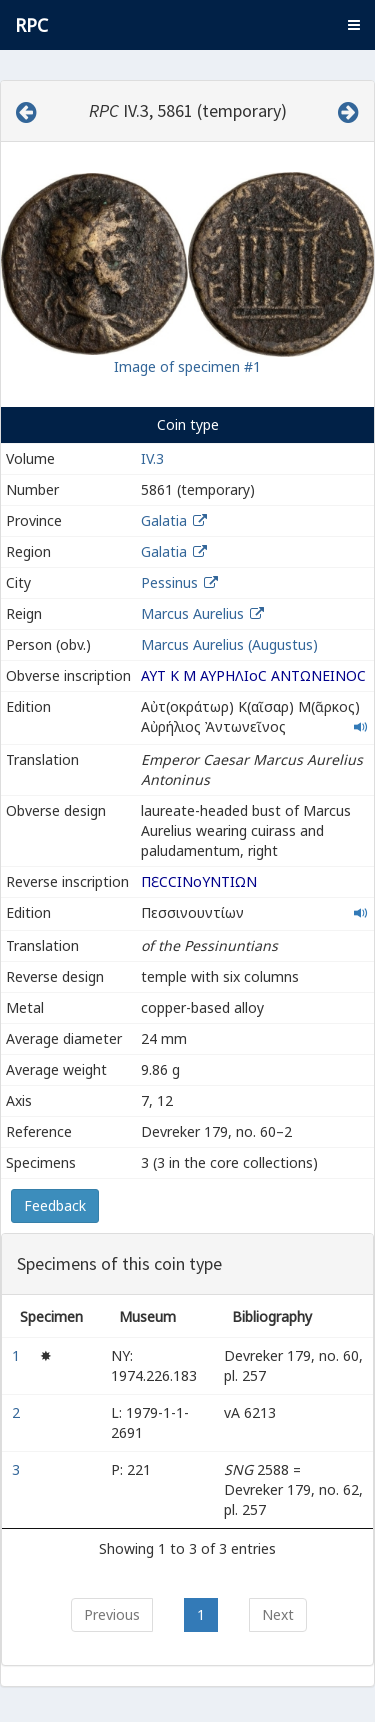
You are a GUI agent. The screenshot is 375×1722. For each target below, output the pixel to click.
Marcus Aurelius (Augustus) (229, 644)
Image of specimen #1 (187, 366)
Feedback (55, 1205)
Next (278, 1614)
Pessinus (169, 582)
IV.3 (152, 458)
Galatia (164, 520)
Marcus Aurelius (192, 613)
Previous (112, 1614)
